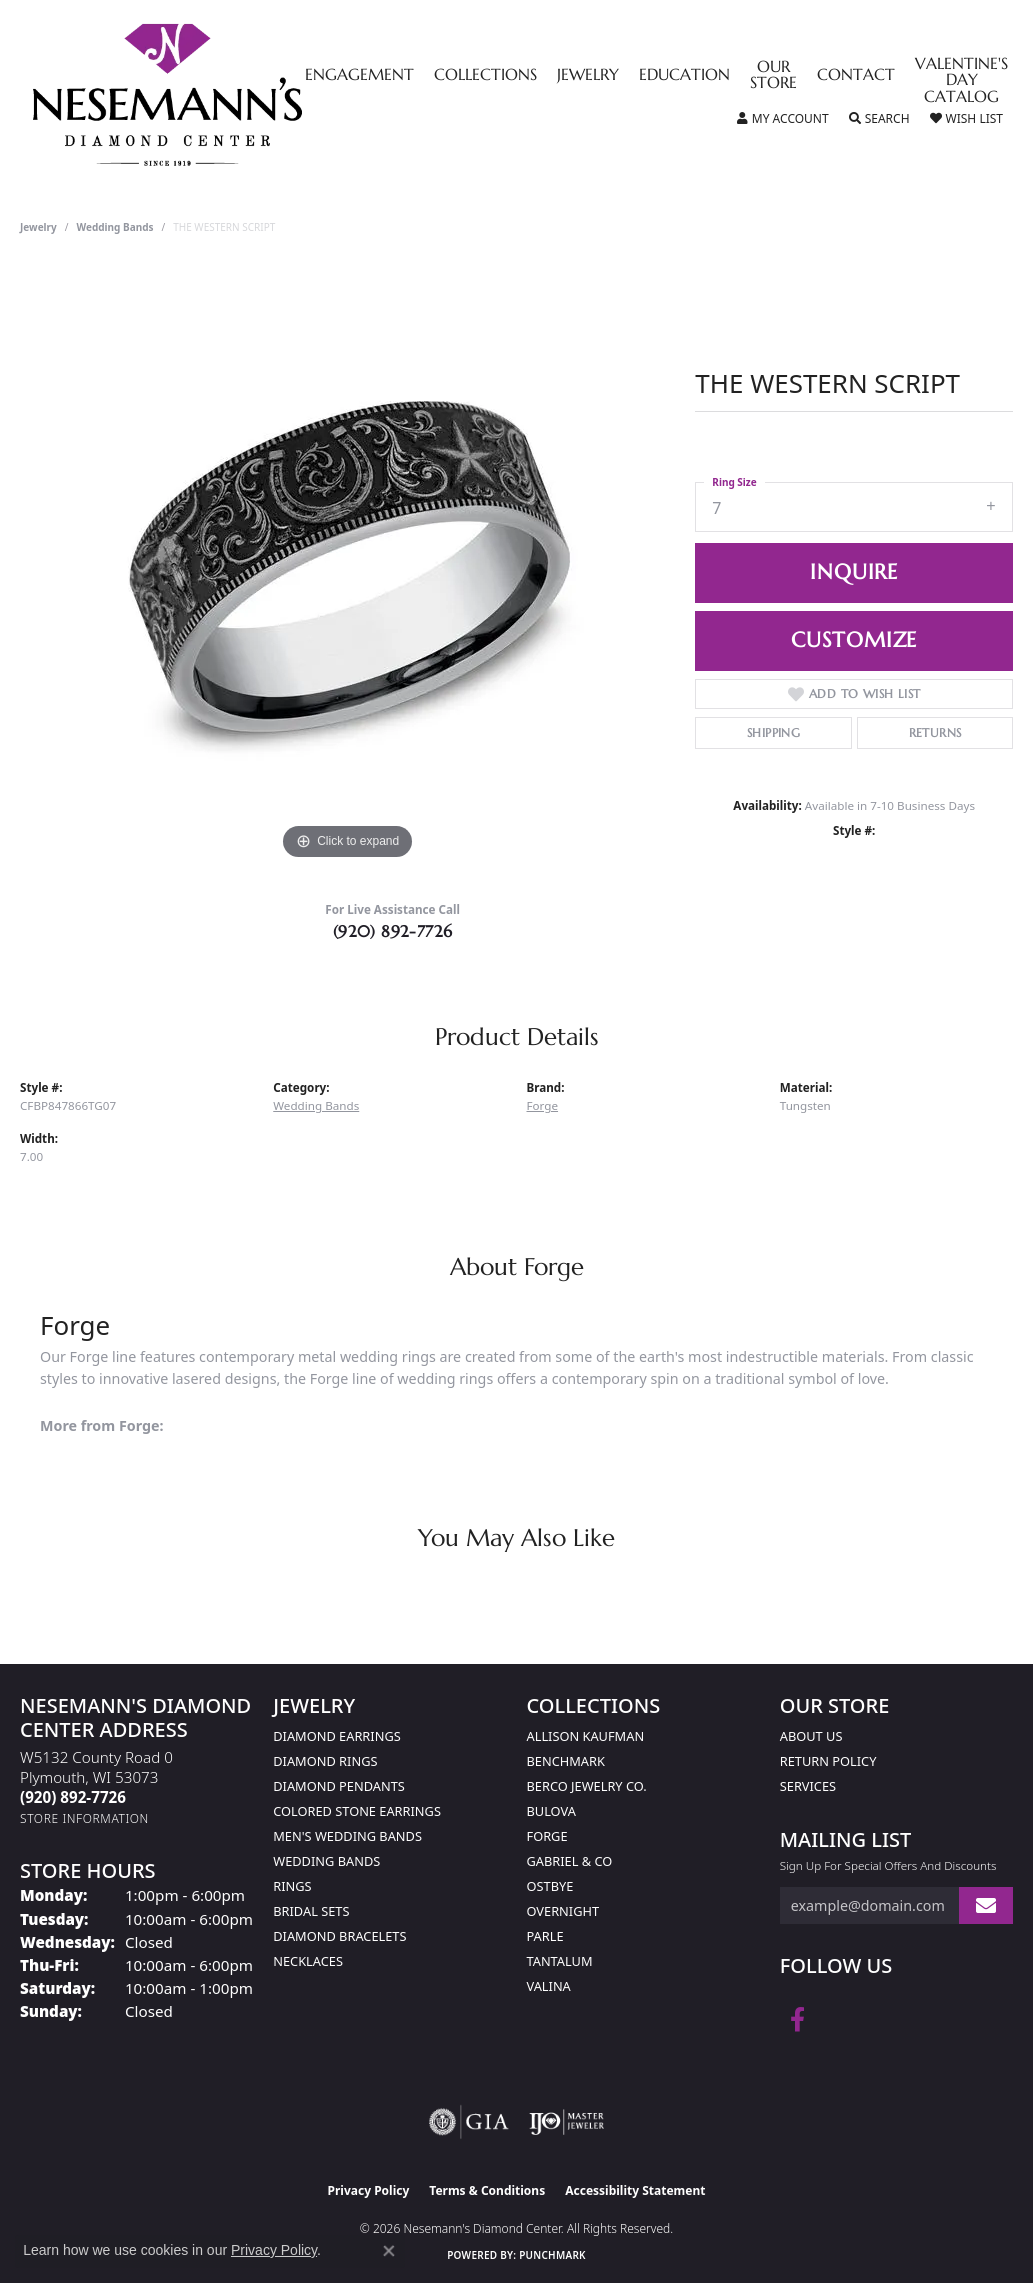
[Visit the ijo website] (566, 2122)
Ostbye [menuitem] (550, 1886)
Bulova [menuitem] (551, 1811)
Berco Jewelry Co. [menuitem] (587, 1786)
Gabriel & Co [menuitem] (570, 1861)
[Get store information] (84, 1818)
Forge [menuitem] (547, 1836)
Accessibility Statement (635, 2190)
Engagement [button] (359, 76)
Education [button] (684, 76)
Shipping (773, 732)
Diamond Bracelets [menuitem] (339, 1936)
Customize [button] (854, 640)
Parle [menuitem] (545, 1936)
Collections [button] (485, 76)
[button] (783, 119)
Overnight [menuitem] (563, 1911)
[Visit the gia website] (469, 2122)
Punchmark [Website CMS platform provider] (552, 2255)
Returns (935, 732)
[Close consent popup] (389, 2251)
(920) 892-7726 (393, 931)
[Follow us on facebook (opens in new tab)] (797, 2020)
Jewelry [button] (588, 76)
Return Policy (828, 1761)
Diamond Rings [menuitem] (325, 1761)
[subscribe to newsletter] (986, 1905)
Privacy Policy (369, 2190)
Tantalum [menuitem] (560, 1961)
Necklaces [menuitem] (308, 1961)
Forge (543, 1105)
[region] (348, 565)
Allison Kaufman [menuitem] (586, 1736)
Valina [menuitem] (549, 1986)
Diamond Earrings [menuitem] (336, 1736)
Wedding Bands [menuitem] (326, 1861)
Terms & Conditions (487, 2190)
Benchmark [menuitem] (566, 1761)
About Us (811, 1736)
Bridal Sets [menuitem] (311, 1911)
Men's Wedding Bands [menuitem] (347, 1836)
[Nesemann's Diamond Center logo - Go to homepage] (230, 95)
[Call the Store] (73, 1797)
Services (808, 1786)
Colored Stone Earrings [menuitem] (357, 1811)
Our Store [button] (773, 76)
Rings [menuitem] (292, 1886)
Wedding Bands (115, 227)
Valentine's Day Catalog (961, 81)
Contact (856, 76)
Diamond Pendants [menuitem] (339, 1786)
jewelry (38, 227)
